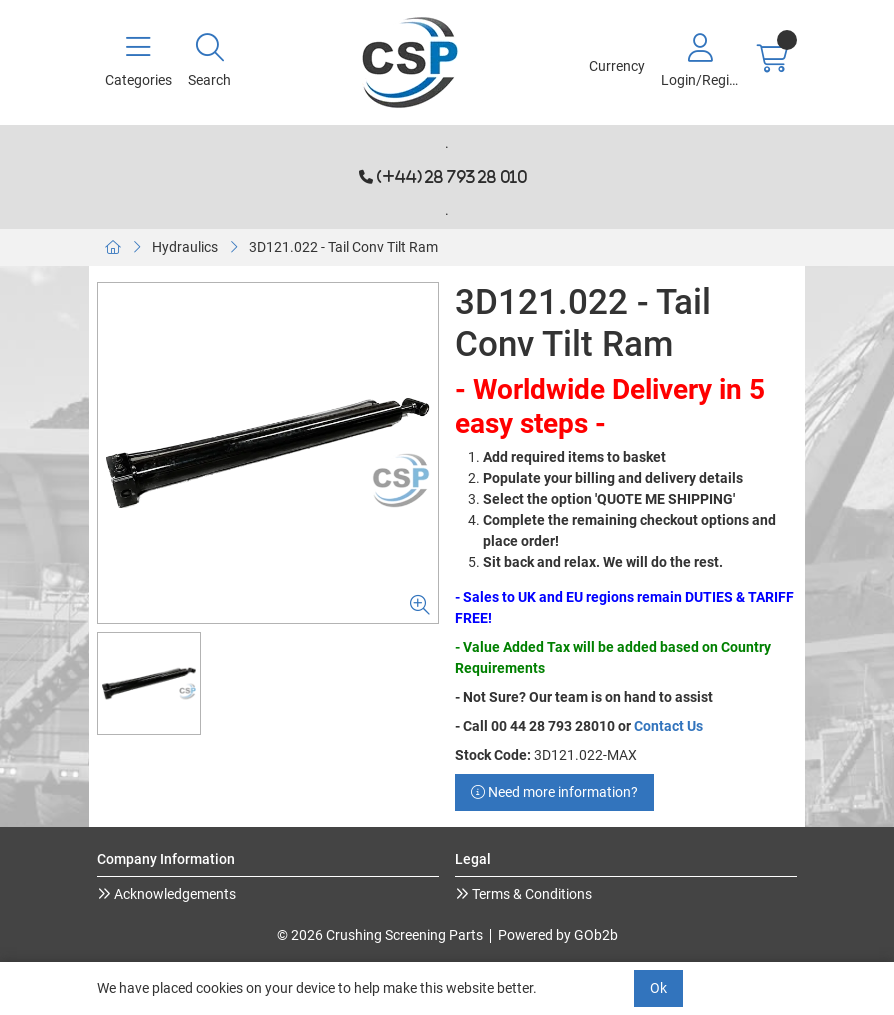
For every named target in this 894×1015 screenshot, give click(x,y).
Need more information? (554, 792)
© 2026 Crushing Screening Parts (380, 935)
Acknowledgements (173, 894)
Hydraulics (185, 247)
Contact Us (668, 726)
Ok (658, 988)
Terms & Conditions (530, 894)
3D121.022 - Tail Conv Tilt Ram (343, 247)
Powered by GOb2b (558, 935)
